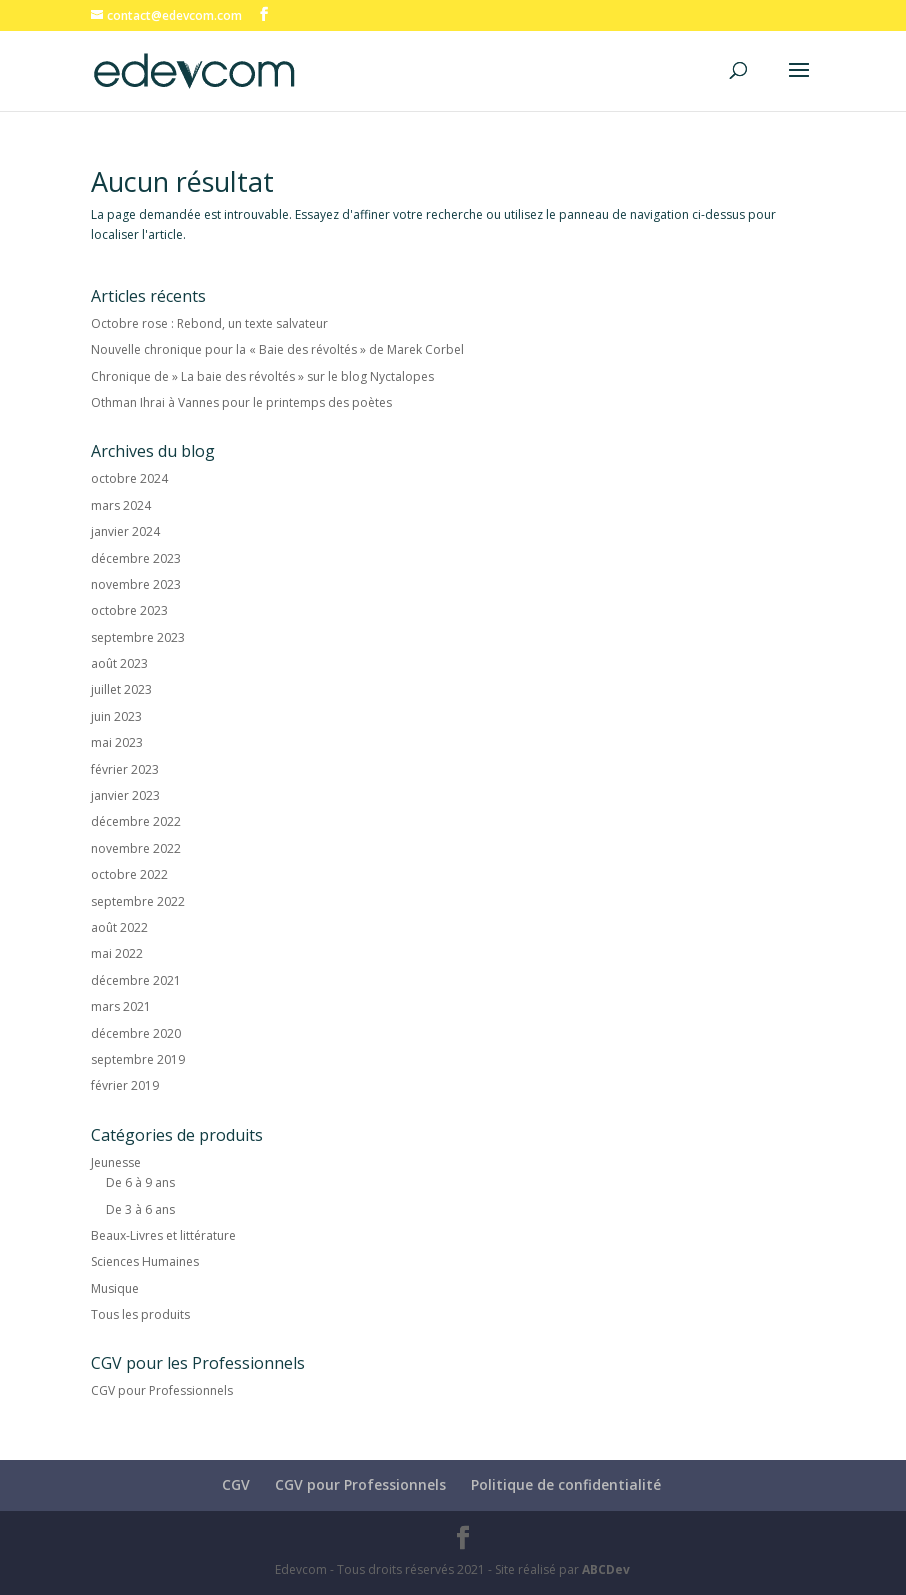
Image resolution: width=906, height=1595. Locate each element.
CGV (236, 1484)
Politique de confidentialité (566, 1484)
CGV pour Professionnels (162, 1390)
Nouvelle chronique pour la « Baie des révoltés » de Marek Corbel (277, 349)
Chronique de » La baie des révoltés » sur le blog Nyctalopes (262, 376)
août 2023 (119, 663)
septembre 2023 (138, 637)
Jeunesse (116, 1162)
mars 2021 (121, 1006)
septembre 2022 (138, 901)
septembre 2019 (138, 1059)
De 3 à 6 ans (140, 1209)
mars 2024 (121, 505)
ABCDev (606, 1569)
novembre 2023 (136, 584)
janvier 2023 (125, 795)
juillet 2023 (121, 689)
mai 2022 (117, 953)
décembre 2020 (136, 1033)
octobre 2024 (129, 478)
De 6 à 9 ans (140, 1182)
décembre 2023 (136, 558)
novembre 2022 (136, 848)
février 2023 (125, 769)
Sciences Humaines (145, 1261)
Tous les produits (140, 1314)
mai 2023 (117, 742)
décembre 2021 (136, 980)
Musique (115, 1288)
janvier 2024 (125, 531)
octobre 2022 (129, 874)
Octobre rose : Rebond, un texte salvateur (209, 323)
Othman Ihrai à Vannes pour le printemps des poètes (241, 402)
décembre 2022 (136, 821)
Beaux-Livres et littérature (163, 1235)
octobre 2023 (129, 610)
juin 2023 (116, 716)
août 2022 (119, 927)
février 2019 (125, 1085)
